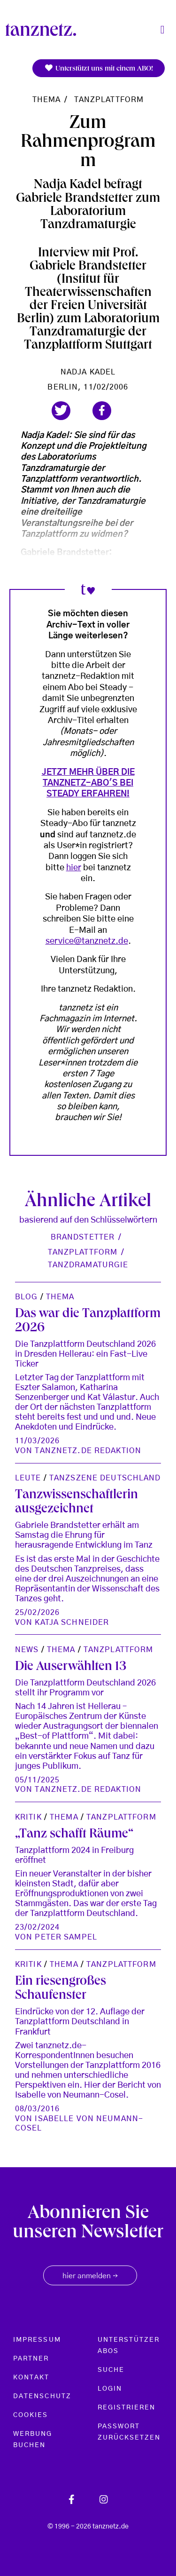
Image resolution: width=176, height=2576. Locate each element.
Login (110, 2388)
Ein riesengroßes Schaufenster (60, 1989)
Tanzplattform (83, 1252)
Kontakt (31, 2377)
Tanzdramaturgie (88, 1265)
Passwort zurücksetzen (129, 2432)
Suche (111, 2370)
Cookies (30, 2415)
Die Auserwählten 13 (70, 1667)
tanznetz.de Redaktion (88, 1451)
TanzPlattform (109, 99)
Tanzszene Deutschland (105, 1478)
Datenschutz (42, 2396)
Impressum (37, 2340)
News (26, 1650)
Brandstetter (83, 1237)
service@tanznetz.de (87, 941)
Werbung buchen (33, 2440)
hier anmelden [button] (90, 2276)
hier (73, 868)
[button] (61, 410)
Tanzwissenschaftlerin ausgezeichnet (76, 1502)
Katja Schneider (72, 1622)
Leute (28, 1478)
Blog (26, 1297)
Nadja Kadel (88, 372)
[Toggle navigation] (162, 30)
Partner (31, 2358)
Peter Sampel (66, 1937)
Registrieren (127, 2407)
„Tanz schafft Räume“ (74, 1835)
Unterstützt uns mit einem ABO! (98, 68)
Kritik (28, 1817)
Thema (46, 99)
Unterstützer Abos (129, 2345)
